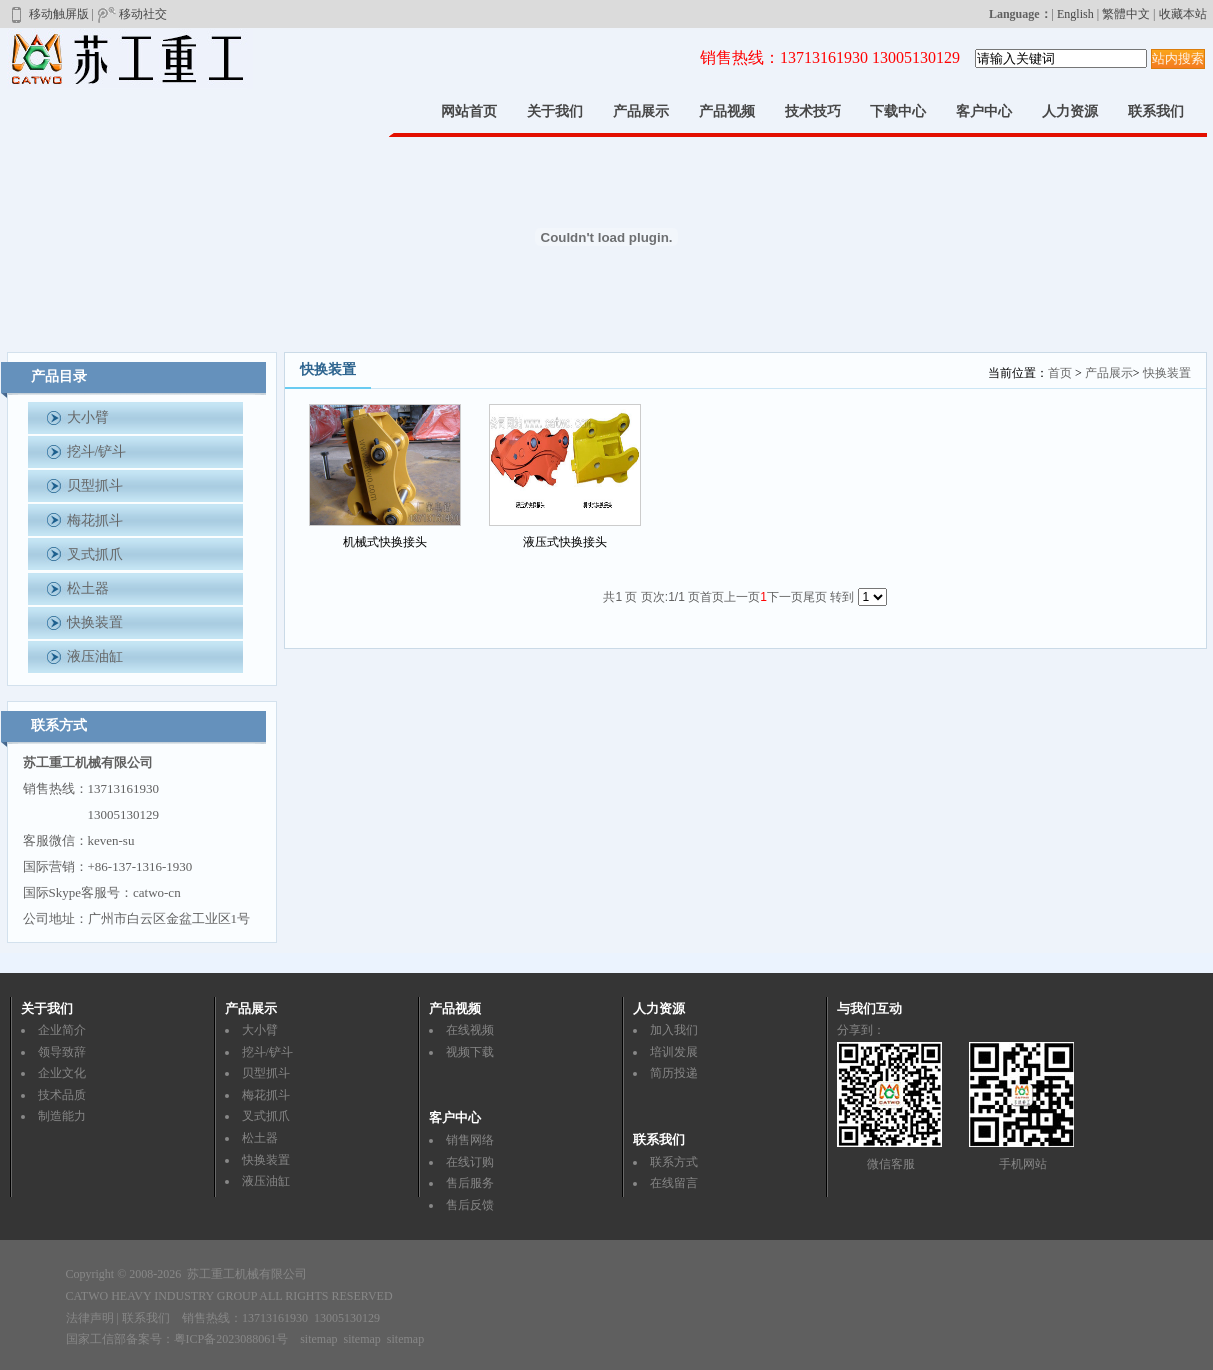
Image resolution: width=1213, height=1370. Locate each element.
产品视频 (727, 111)
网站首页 (469, 111)
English (1075, 14)
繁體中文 (1126, 14)
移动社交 (132, 14)
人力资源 (1070, 111)
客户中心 (984, 111)
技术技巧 (813, 111)
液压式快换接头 (565, 542)
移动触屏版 (48, 14)
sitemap (318, 1339)
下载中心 (898, 111)
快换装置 (1167, 373)
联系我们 (1156, 111)
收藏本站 (1183, 14)
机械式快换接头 (385, 542)
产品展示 (641, 111)
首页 (1060, 373)
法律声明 (90, 1318)
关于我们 (555, 111)
